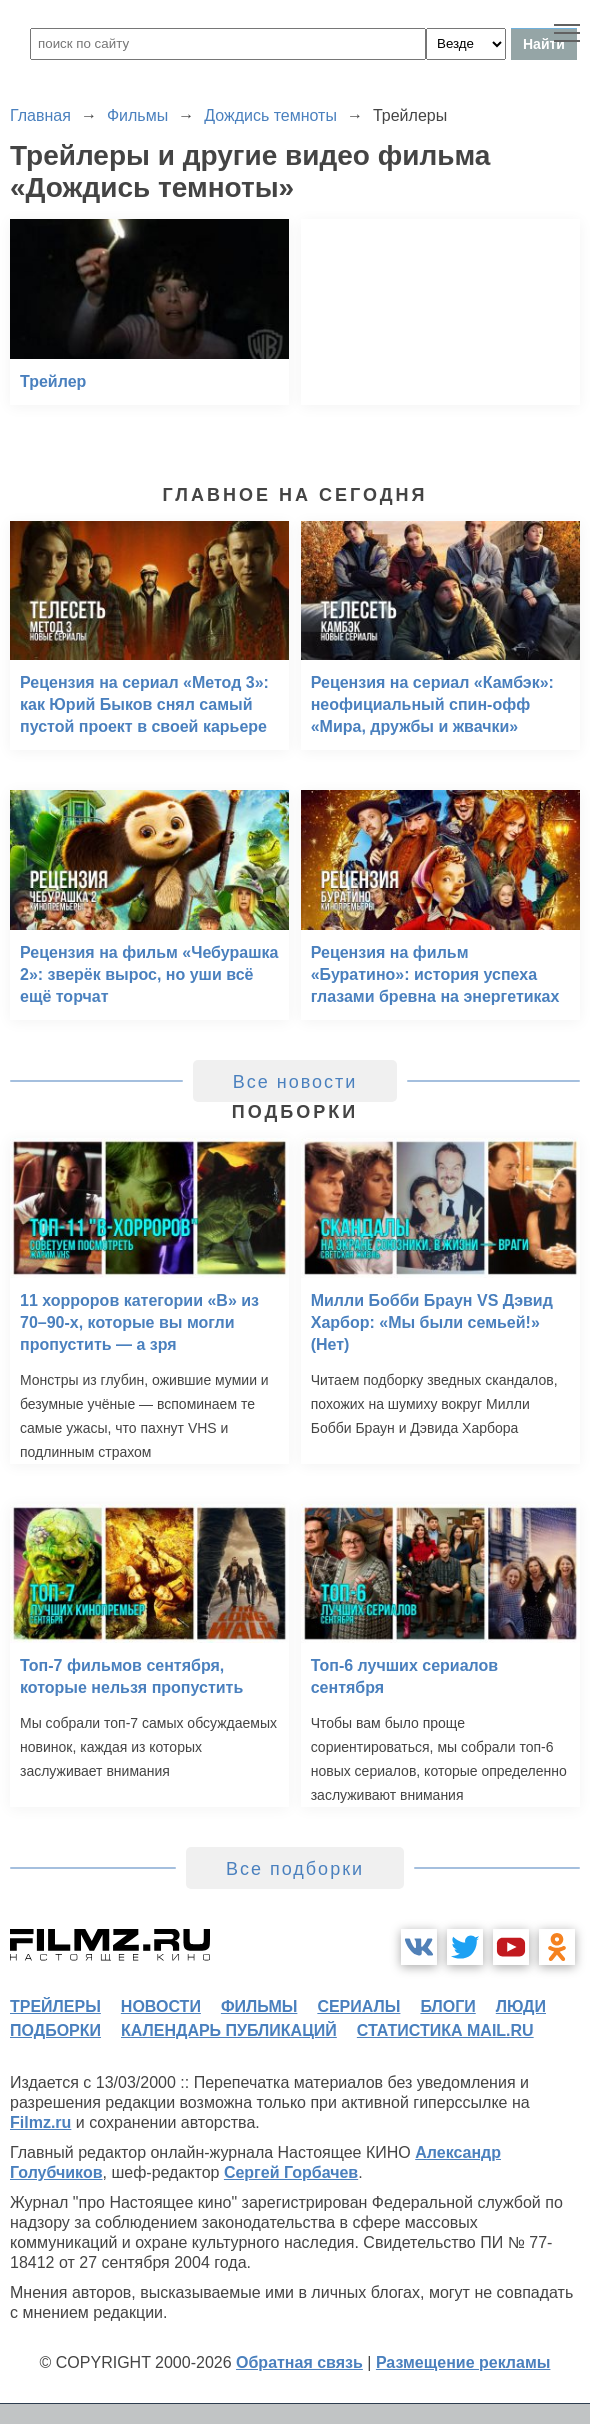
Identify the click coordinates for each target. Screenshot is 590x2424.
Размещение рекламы (463, 2362)
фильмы (259, 2006)
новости (161, 2006)
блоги (447, 2006)
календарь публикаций (229, 2030)
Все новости (295, 1082)
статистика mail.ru (445, 2030)
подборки (55, 2030)
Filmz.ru (40, 2122)
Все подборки (295, 1869)
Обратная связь (299, 2362)
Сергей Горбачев (291, 2172)
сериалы (358, 2006)
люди (521, 2006)
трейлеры (55, 2006)
